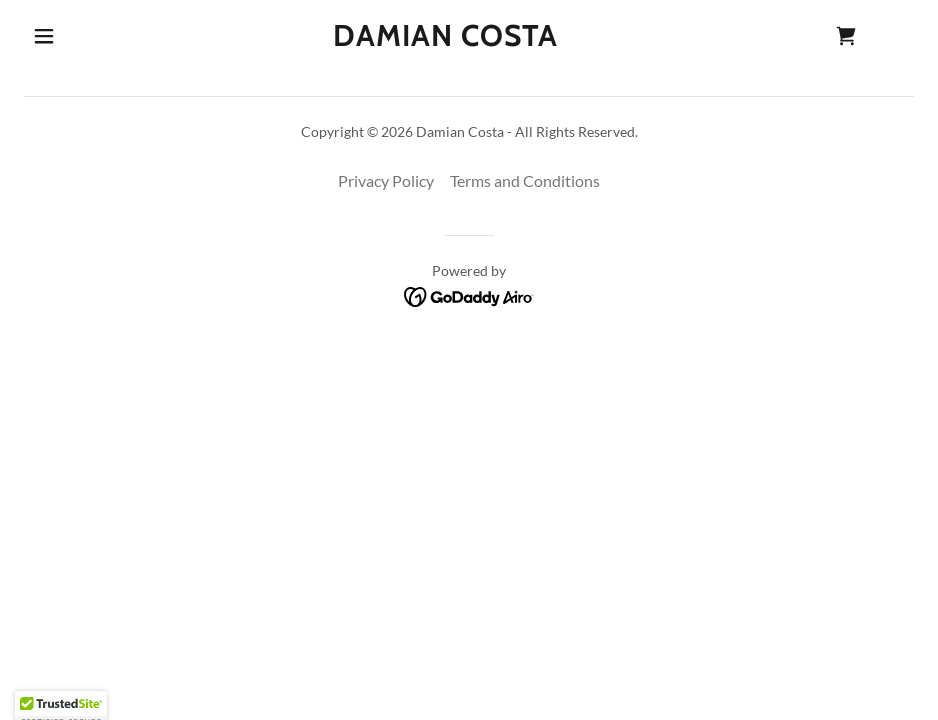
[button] (44, 36)
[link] (445, 39)
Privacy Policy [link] (386, 180)
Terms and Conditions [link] (525, 180)
